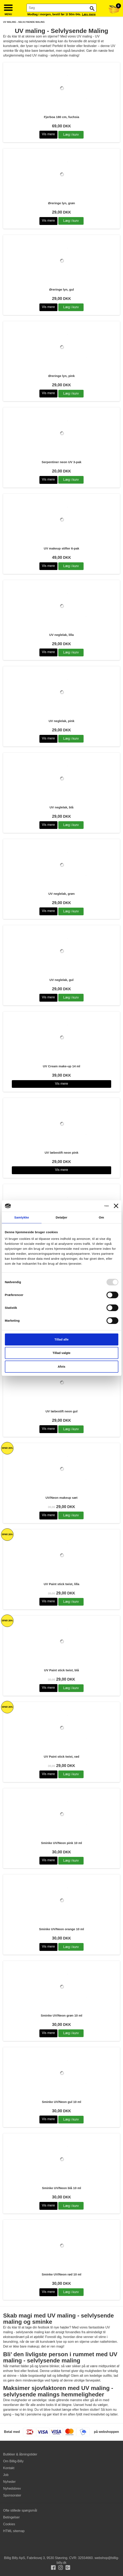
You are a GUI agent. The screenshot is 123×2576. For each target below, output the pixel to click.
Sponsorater (12, 2495)
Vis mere (48, 134)
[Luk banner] (116, 1206)
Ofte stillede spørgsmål (20, 2510)
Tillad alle (61, 1339)
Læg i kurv (71, 134)
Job (6, 2475)
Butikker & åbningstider (20, 2454)
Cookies (9, 2524)
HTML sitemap (13, 2531)
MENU (8, 8)
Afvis (61, 1366)
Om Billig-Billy (13, 2461)
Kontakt (8, 2468)
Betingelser (11, 2517)
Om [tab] (101, 1217)
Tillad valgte (61, 1353)
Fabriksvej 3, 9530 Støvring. (47, 2558)
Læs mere (89, 14)
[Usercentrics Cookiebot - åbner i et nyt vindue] (91, 1206)
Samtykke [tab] (21, 1217)
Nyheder (9, 2481)
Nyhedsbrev (12, 2488)
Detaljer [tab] (61, 1217)
